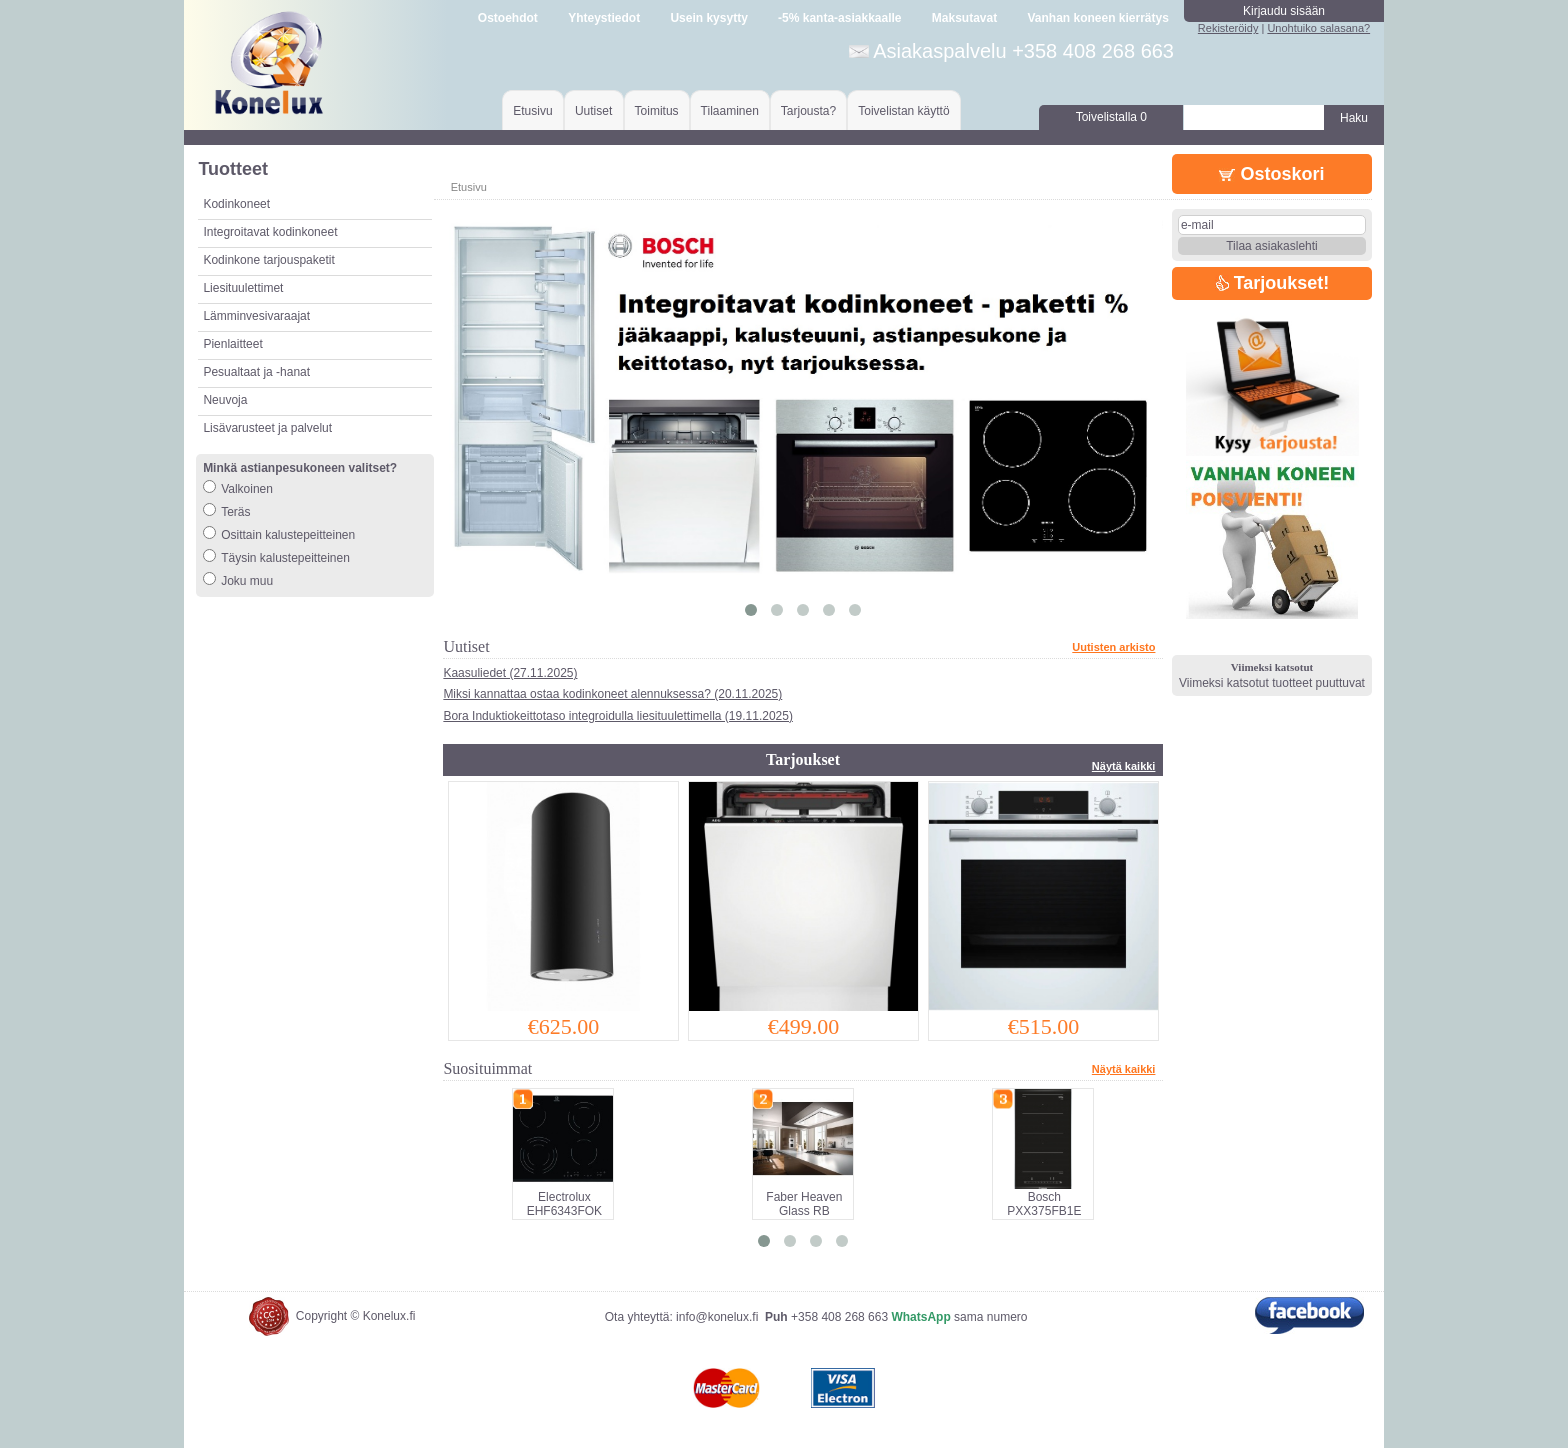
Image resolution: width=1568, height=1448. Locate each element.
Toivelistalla (1111, 117)
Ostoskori (1271, 174)
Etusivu (532, 111)
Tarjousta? (808, 111)
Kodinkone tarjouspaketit (268, 260)
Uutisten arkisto (1113, 647)
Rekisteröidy (1228, 28)
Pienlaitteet (232, 344)
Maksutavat (964, 18)
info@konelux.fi (717, 1317)
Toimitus (657, 111)
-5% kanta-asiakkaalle (839, 18)
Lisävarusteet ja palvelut (267, 428)
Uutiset (593, 111)
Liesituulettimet (243, 288)
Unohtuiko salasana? (1318, 28)
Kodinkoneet (236, 204)
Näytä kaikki (1124, 766)
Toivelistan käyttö (903, 111)
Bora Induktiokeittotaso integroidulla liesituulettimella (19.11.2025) (618, 716)
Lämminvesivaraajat (256, 316)
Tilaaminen (730, 111)
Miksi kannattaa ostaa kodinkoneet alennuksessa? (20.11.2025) (612, 694)
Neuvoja (225, 400)
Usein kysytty (708, 18)
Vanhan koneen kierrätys (1097, 18)
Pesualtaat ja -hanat (256, 372)
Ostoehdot (508, 18)
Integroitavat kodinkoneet (270, 232)
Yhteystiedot (604, 18)
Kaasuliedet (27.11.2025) (510, 673)
